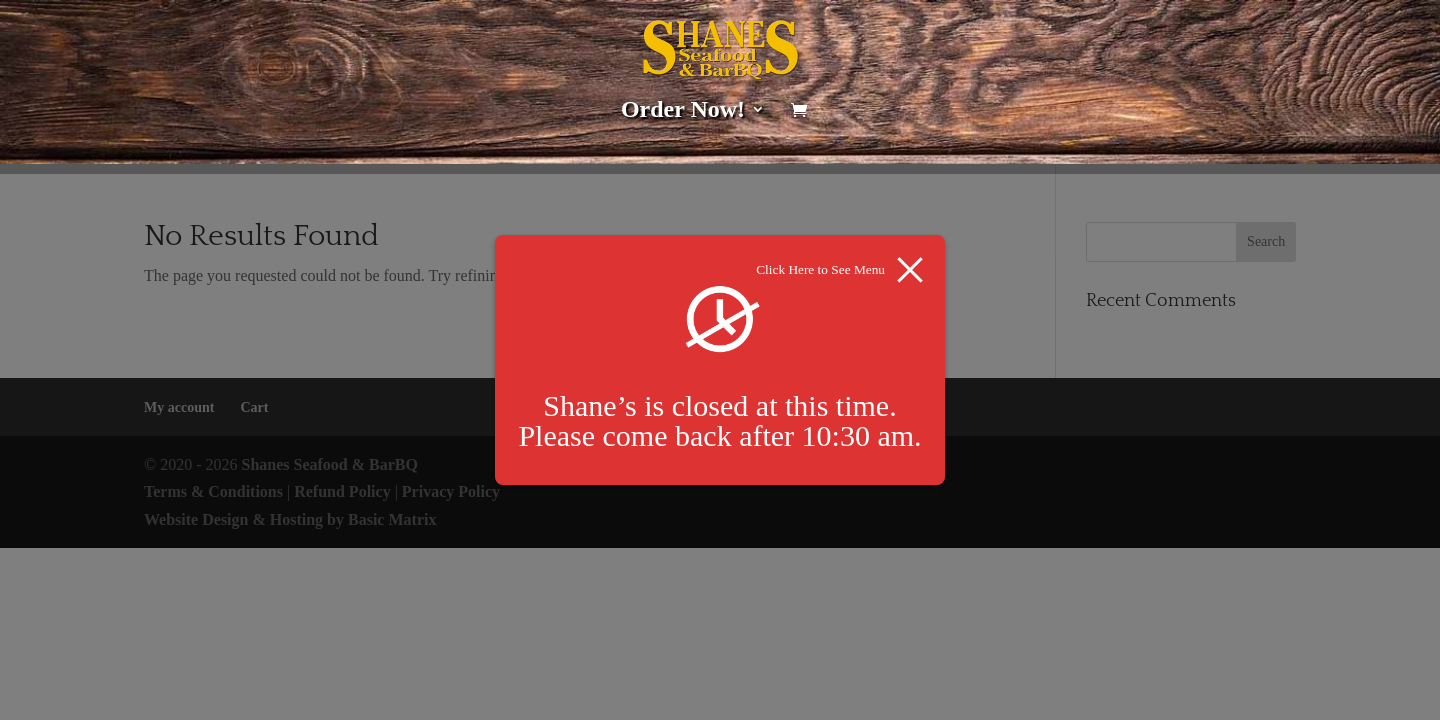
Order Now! (683, 112)
